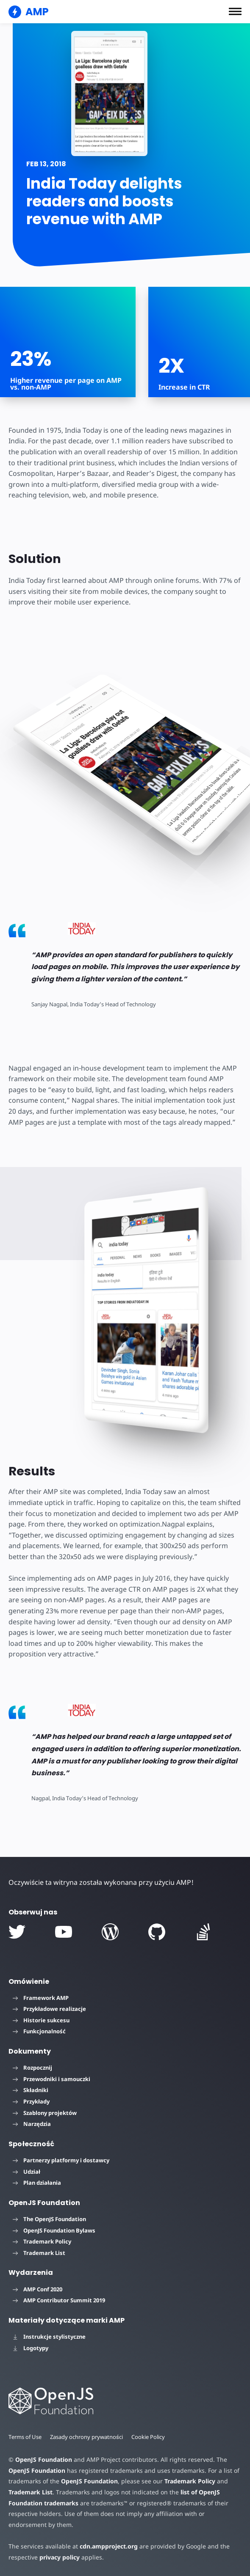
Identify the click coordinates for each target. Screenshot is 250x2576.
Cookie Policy (150, 2437)
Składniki (30, 2090)
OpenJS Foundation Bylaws (54, 2230)
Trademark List (39, 2253)
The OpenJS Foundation (49, 2219)
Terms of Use (25, 2437)
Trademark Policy (42, 2241)
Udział (26, 2171)
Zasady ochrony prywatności (87, 2437)
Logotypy (30, 2348)
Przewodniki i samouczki (51, 2079)
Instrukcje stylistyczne (49, 2336)
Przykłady (31, 2101)
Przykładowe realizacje (49, 2009)
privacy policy (59, 2557)
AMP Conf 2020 (37, 2289)
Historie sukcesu (41, 2020)
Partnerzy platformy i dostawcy (61, 2160)
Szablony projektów (45, 2113)
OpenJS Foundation (43, 2459)
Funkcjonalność (39, 2031)
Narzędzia (32, 2124)
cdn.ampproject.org (106, 2546)
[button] (235, 11)
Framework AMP (41, 1998)
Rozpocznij (32, 2067)
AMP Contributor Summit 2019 (59, 2300)
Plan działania (37, 2182)
